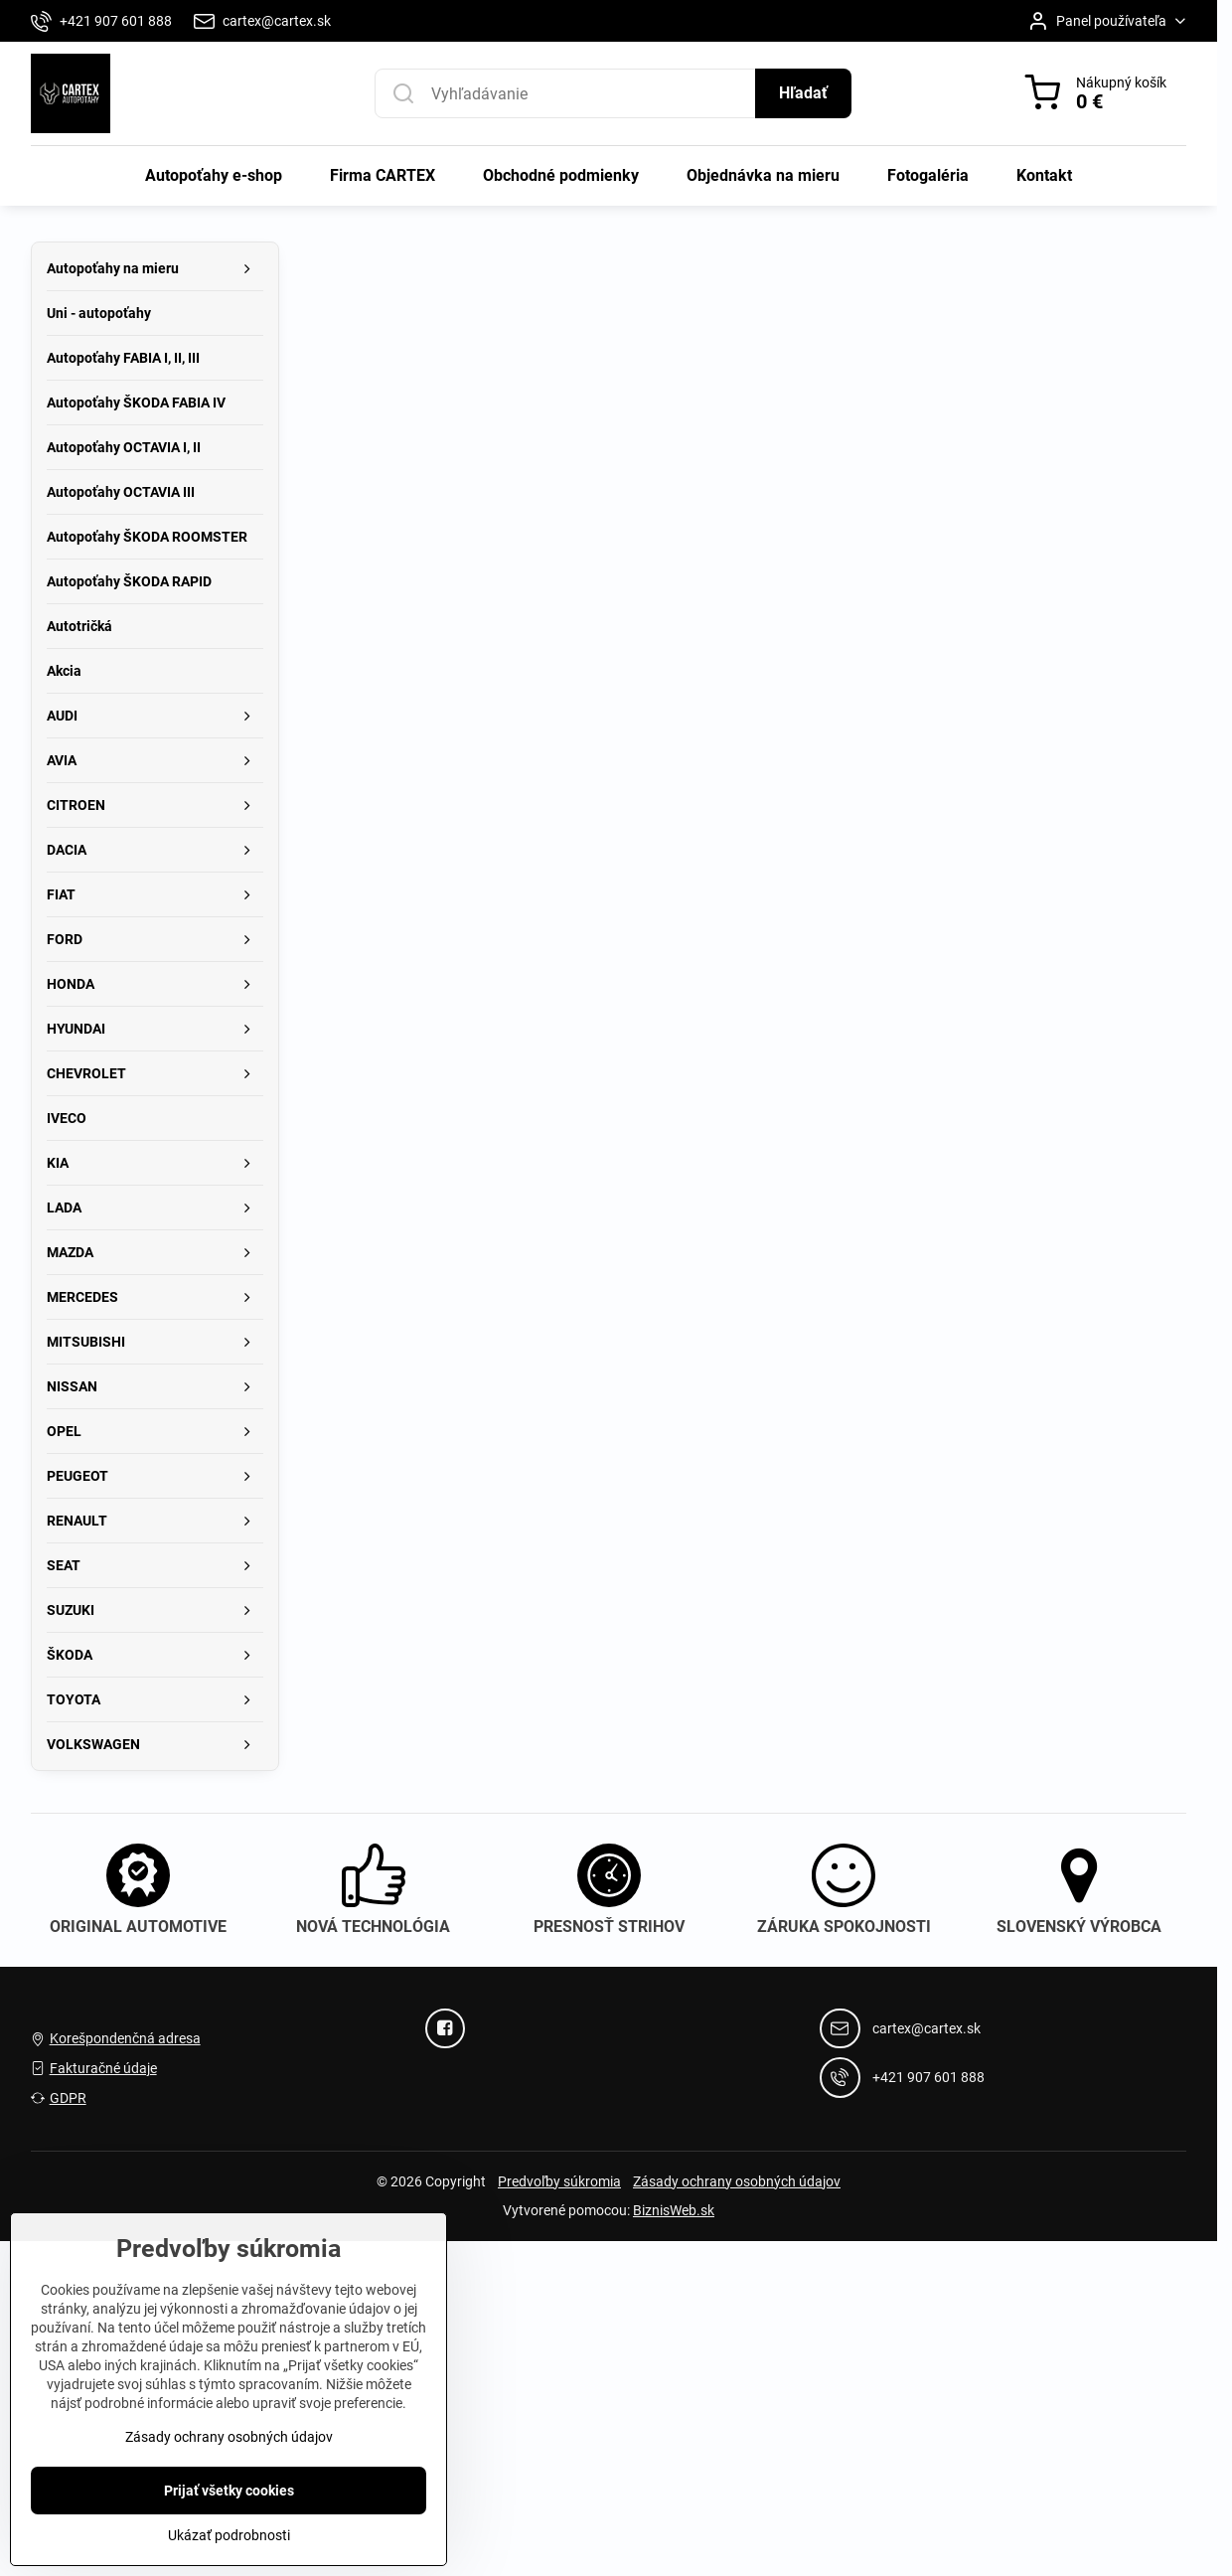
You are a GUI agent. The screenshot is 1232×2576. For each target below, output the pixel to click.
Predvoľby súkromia (559, 2181)
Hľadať (803, 92)
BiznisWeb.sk (673, 2210)
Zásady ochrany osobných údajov (737, 2181)
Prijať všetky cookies (229, 2524)
